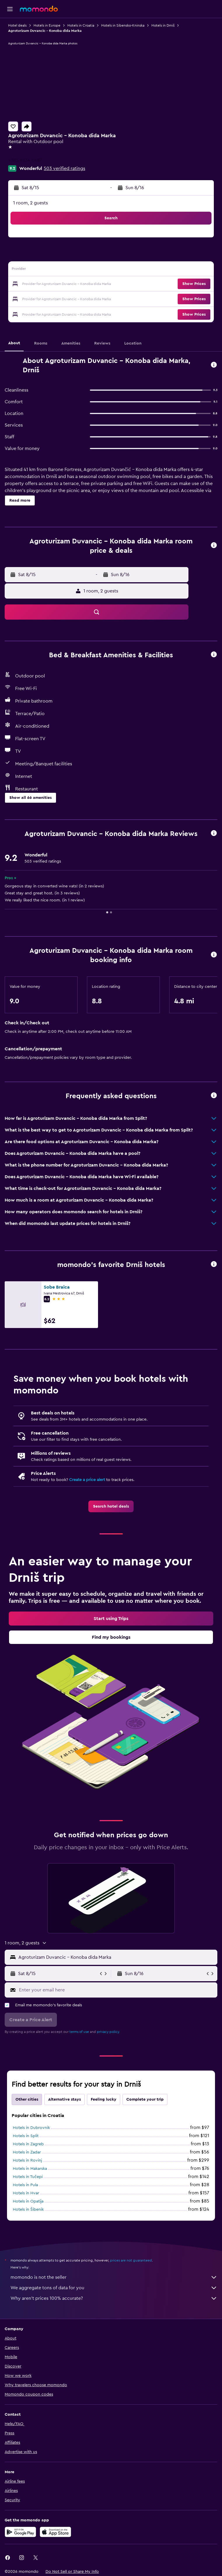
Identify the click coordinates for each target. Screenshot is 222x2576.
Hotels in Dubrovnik (31, 2128)
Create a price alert (87, 1480)
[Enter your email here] (116, 1990)
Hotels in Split (26, 2136)
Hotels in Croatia (80, 25)
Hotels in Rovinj (27, 2160)
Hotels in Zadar (27, 2152)
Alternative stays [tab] (64, 2099)
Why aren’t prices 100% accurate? (114, 2298)
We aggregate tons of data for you (114, 2287)
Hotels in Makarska (30, 2169)
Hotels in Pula (25, 2185)
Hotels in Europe (47, 25)
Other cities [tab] (26, 2099)
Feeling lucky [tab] (103, 2099)
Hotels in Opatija (28, 2201)
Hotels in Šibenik (28, 2209)
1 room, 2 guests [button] (30, 203)
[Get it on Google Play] (20, 2532)
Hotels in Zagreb (28, 2144)
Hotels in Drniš (162, 25)
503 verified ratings (64, 168)
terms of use (79, 2031)
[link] (111, 1506)
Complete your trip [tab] (145, 2099)
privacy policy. (108, 2031)
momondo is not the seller (114, 2277)
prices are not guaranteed (131, 2260)
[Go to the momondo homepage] (39, 9)
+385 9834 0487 (25, 160)
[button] (10, 9)
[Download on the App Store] (55, 2532)
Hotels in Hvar (26, 2193)
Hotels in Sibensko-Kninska (122, 25)
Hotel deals (17, 25)
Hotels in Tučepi (28, 2177)
